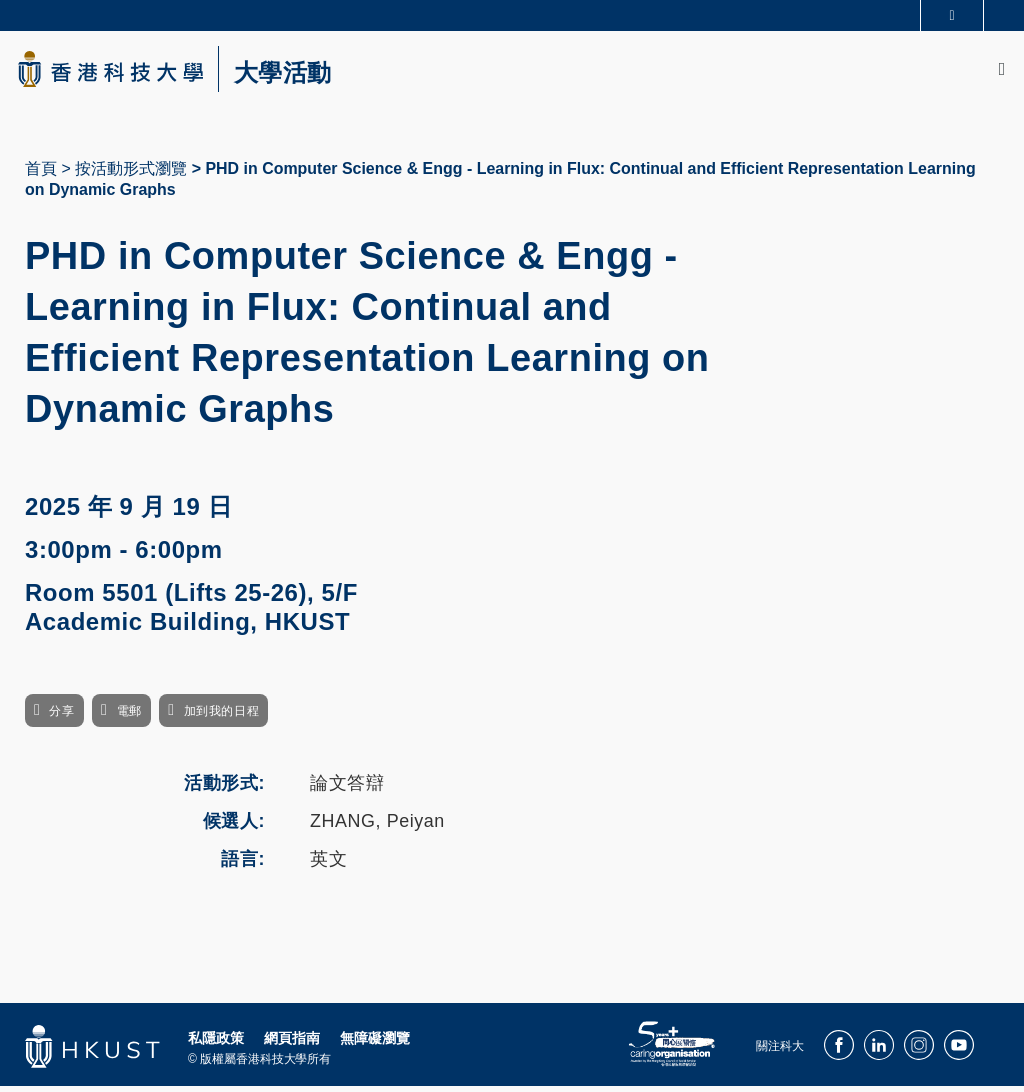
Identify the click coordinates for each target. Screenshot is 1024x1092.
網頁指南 (292, 1044)
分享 (61, 717)
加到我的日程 (221, 717)
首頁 (41, 173)
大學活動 (300, 76)
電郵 (129, 717)
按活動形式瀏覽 (131, 173)
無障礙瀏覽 (375, 1044)
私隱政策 (216, 1044)
